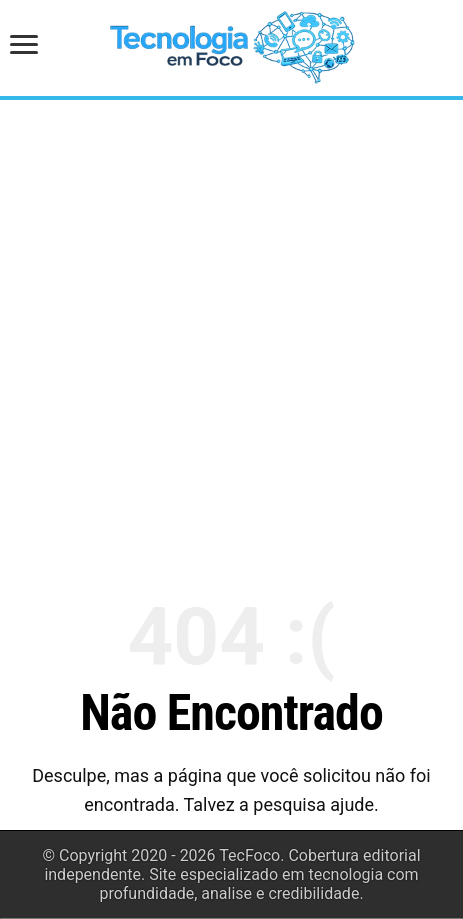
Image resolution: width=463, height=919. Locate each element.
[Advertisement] (231, 338)
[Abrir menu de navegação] (30, 46)
